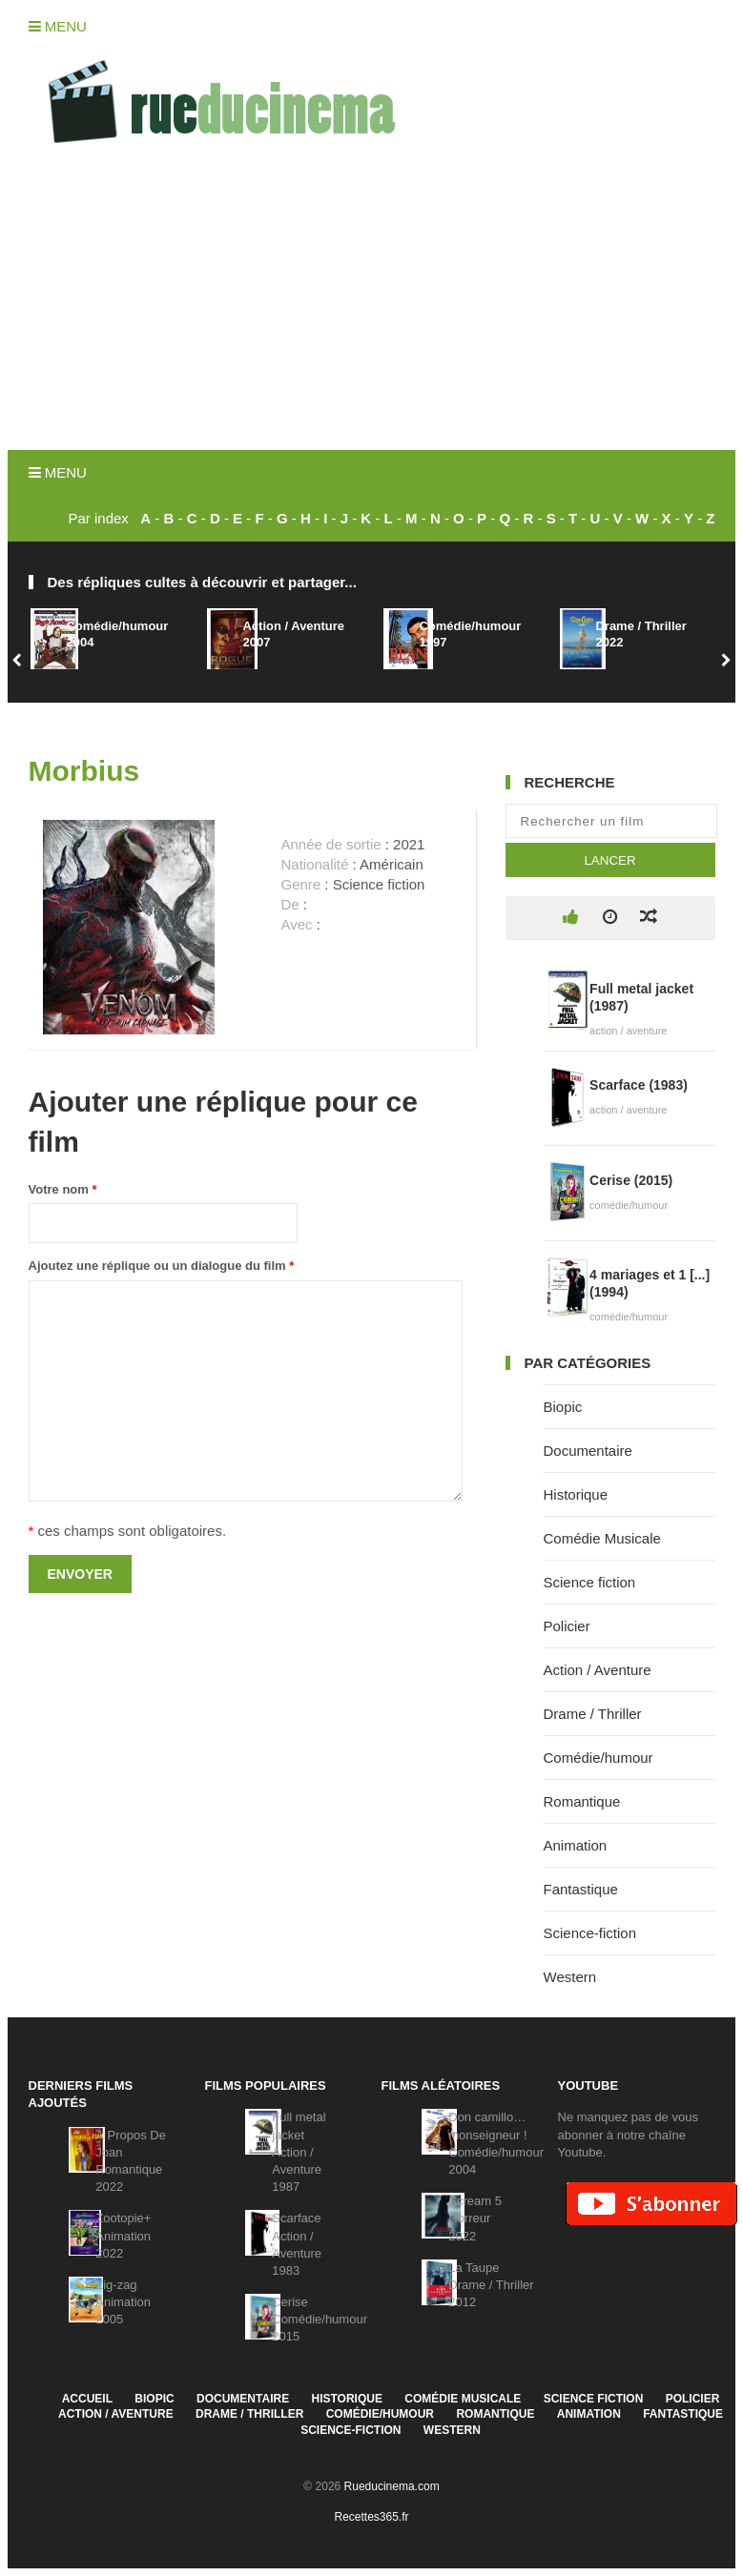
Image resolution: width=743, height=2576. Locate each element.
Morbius (84, 771)
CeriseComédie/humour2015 (319, 2319)
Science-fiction (590, 1933)
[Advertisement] (372, 307)
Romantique (582, 1801)
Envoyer (80, 1574)
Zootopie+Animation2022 (123, 2235)
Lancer (609, 860)
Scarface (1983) (638, 1085)
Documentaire (588, 1450)
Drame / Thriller (593, 1714)
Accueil (87, 2398)
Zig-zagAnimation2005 (123, 2302)
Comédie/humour (598, 1757)
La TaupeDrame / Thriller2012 (490, 2284)
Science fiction (590, 1582)
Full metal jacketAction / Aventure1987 (298, 2152)
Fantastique (581, 1889)
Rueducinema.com (392, 2486)
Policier (567, 1626)
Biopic (563, 1407)
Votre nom (63, 1189)
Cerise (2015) (630, 1180)
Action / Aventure (597, 1670)
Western (570, 1977)
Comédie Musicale (602, 1538)
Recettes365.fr (371, 2517)
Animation (576, 1845)
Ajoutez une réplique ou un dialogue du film (162, 1265)
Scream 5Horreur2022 (475, 2218)
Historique (576, 1494)
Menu (58, 26)
